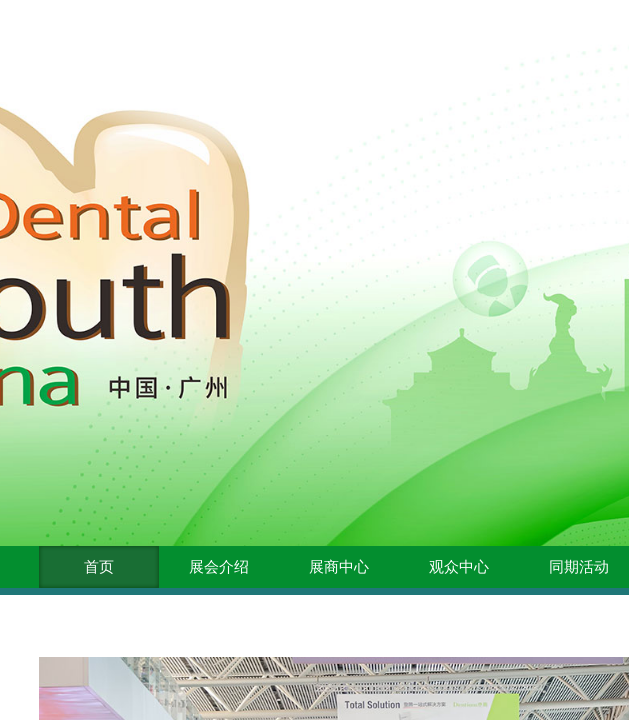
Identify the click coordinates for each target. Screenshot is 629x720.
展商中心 (339, 567)
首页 (99, 567)
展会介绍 (219, 567)
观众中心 (459, 567)
